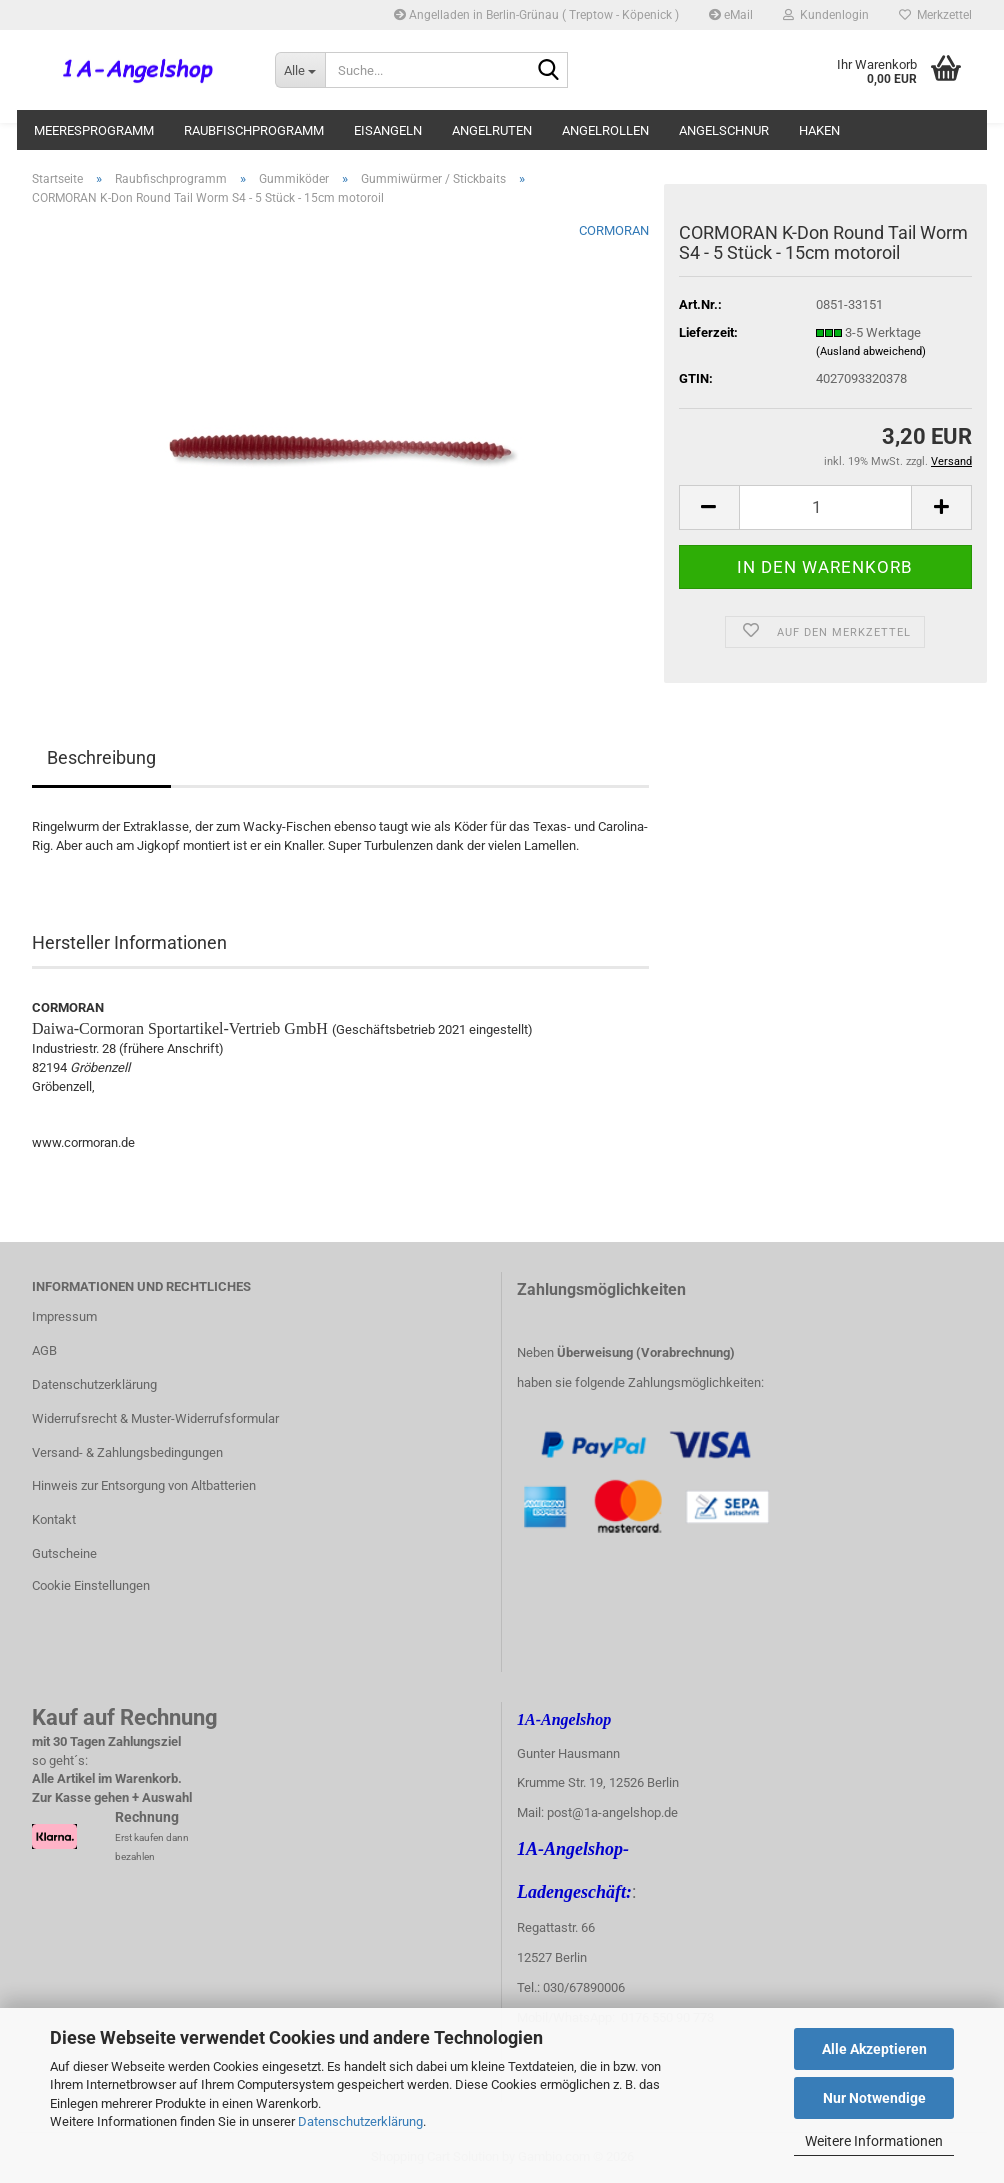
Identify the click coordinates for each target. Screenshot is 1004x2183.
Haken (819, 130)
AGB (44, 1350)
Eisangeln (388, 130)
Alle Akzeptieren (874, 2049)
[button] (709, 507)
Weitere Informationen (874, 2141)
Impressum (64, 1316)
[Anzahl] (825, 507)
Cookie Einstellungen (91, 1585)
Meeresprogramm (94, 130)
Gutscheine (64, 1553)
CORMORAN (614, 230)
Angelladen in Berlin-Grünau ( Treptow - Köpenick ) (536, 15)
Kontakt (54, 1519)
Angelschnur (724, 130)
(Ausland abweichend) (871, 351)
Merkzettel (935, 15)
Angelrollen (605, 130)
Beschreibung (101, 757)
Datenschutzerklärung (360, 2121)
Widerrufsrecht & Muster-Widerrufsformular (155, 1418)
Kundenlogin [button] (826, 15)
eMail (731, 15)
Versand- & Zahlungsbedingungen (127, 1452)
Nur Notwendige (874, 2098)
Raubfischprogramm (254, 130)
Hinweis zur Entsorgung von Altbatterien (144, 1485)
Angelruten (492, 130)
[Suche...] (300, 70)
